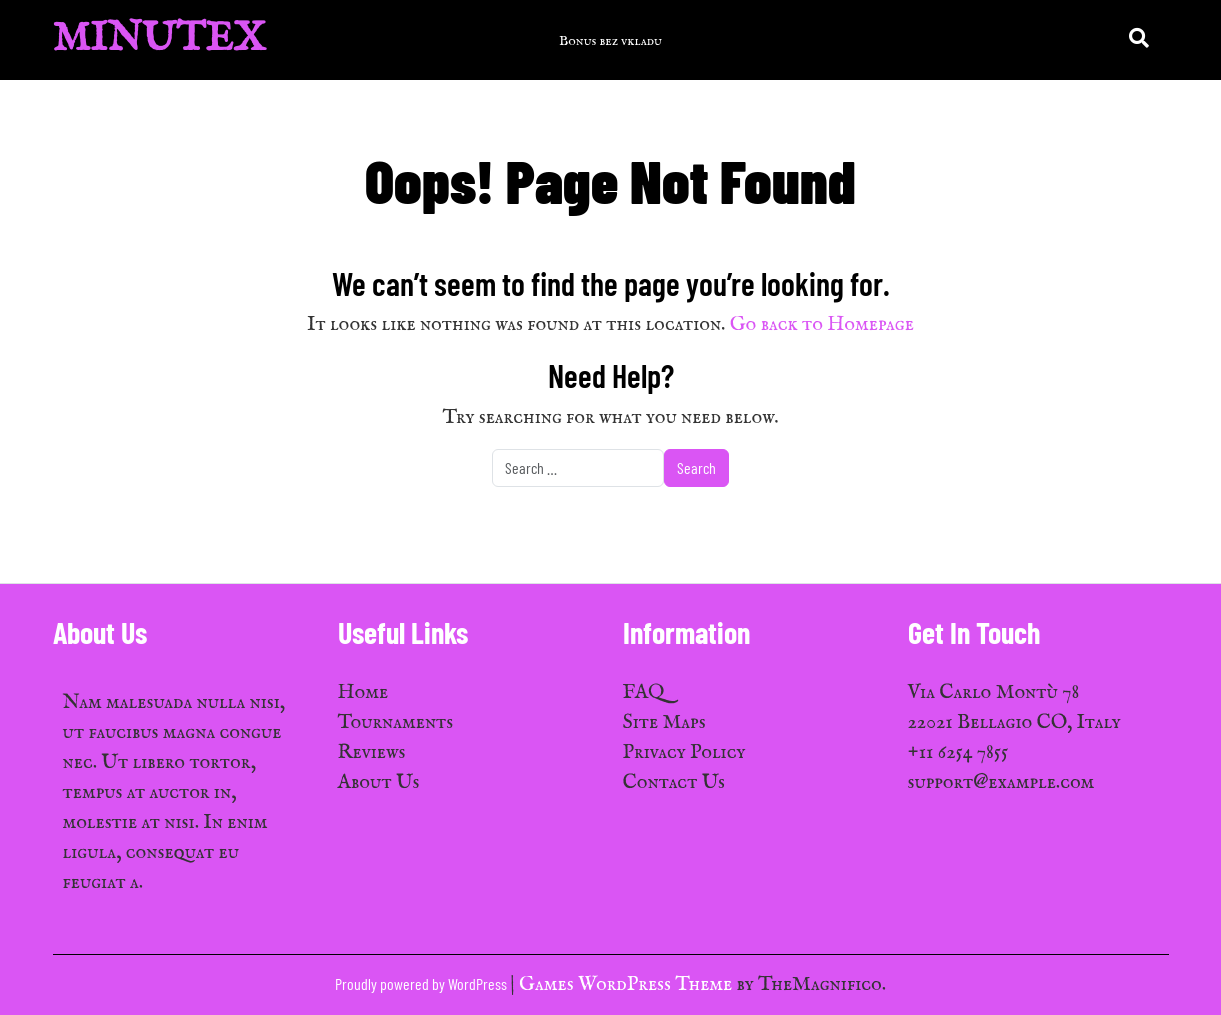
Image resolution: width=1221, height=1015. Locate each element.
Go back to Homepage (822, 324)
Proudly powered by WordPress (422, 983)
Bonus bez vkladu (610, 41)
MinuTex (159, 39)
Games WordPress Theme (627, 984)
